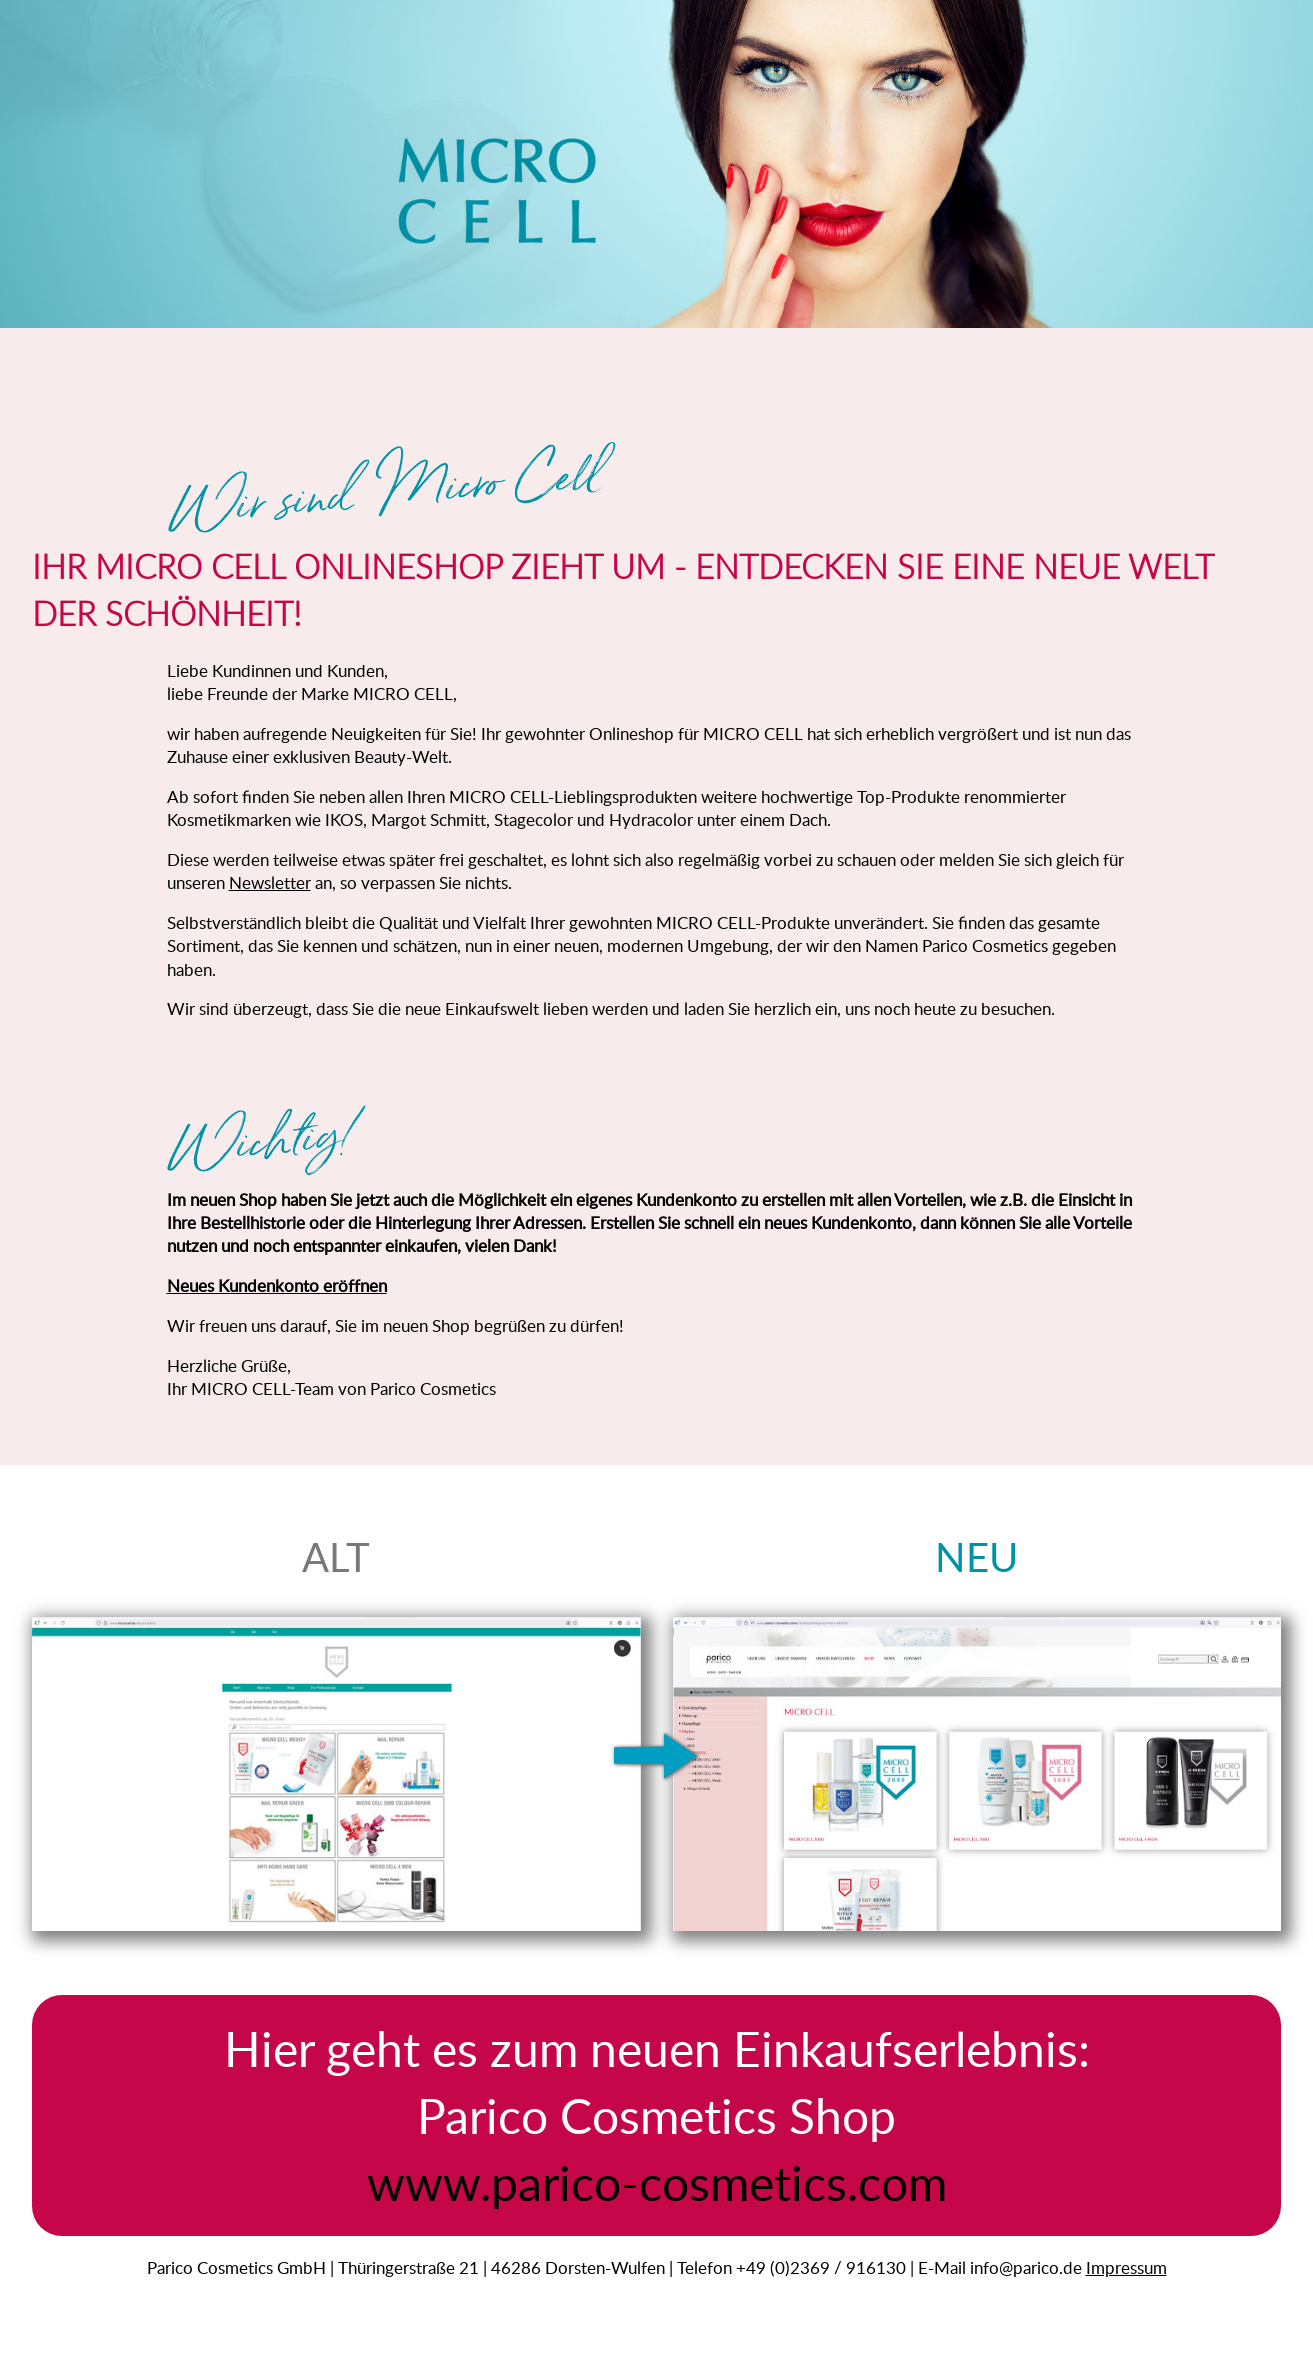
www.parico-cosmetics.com (657, 2182)
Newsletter (270, 882)
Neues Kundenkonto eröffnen (277, 1285)
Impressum (1126, 2267)
